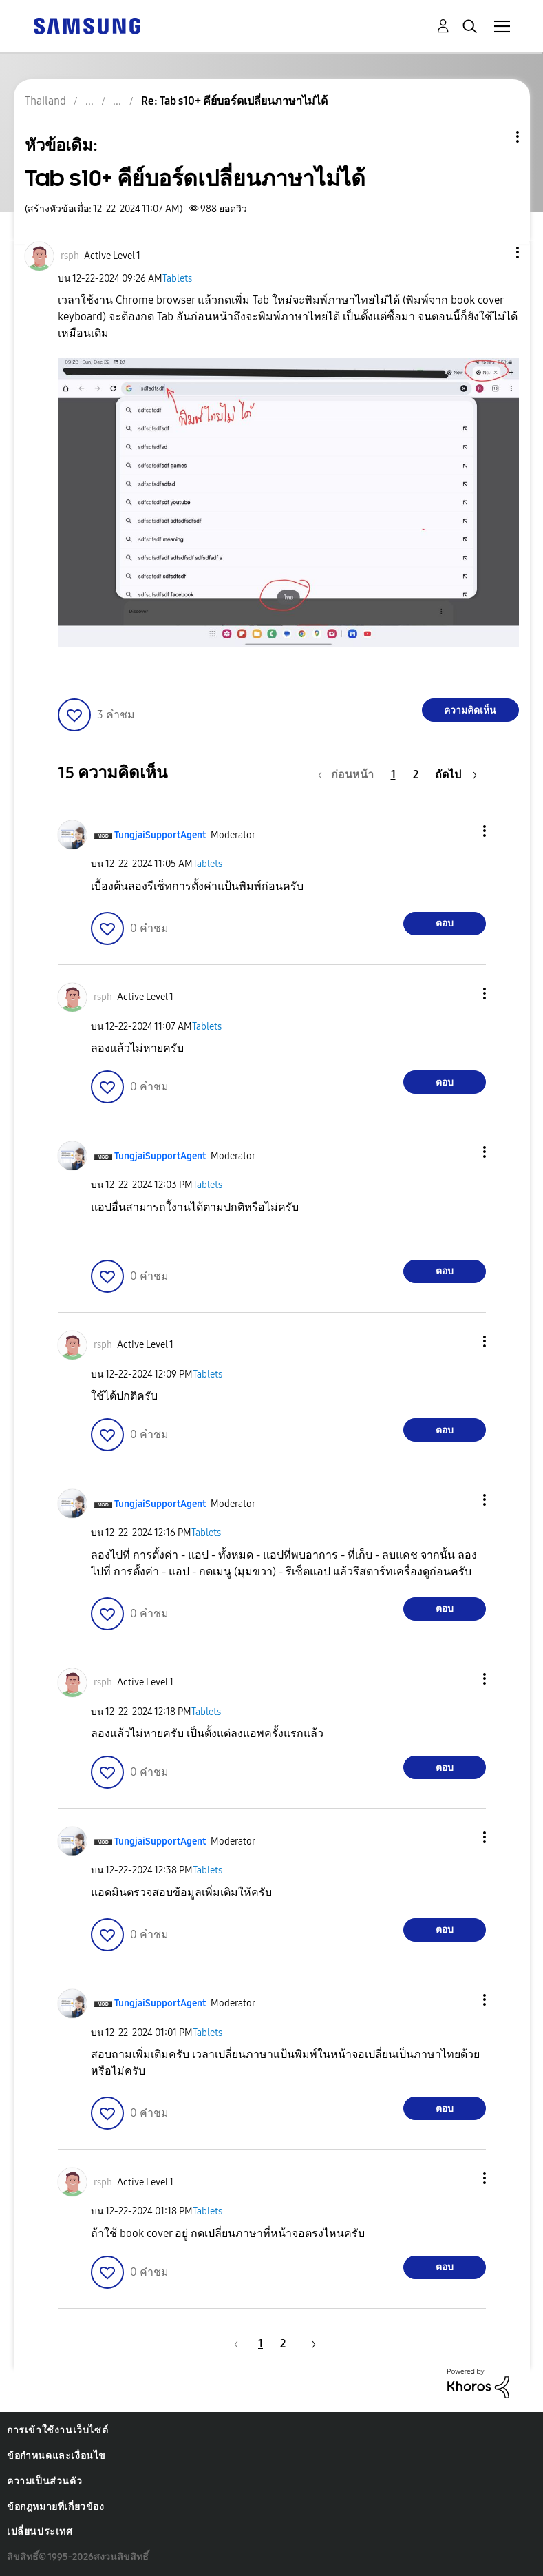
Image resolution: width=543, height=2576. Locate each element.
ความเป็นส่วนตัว (44, 2481)
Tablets (177, 278)
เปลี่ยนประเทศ (40, 2531)
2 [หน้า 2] (415, 774)
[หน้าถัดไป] (456, 774)
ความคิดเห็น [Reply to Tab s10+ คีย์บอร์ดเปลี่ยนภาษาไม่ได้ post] (470, 710)
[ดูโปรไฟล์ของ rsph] (70, 256)
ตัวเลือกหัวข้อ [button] (494, 136)
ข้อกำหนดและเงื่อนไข (56, 2456)
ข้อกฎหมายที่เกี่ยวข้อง (56, 2507)
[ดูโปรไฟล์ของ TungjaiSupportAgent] (160, 835)
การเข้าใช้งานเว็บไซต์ (57, 2430)
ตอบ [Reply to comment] (445, 923)
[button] (494, 252)
